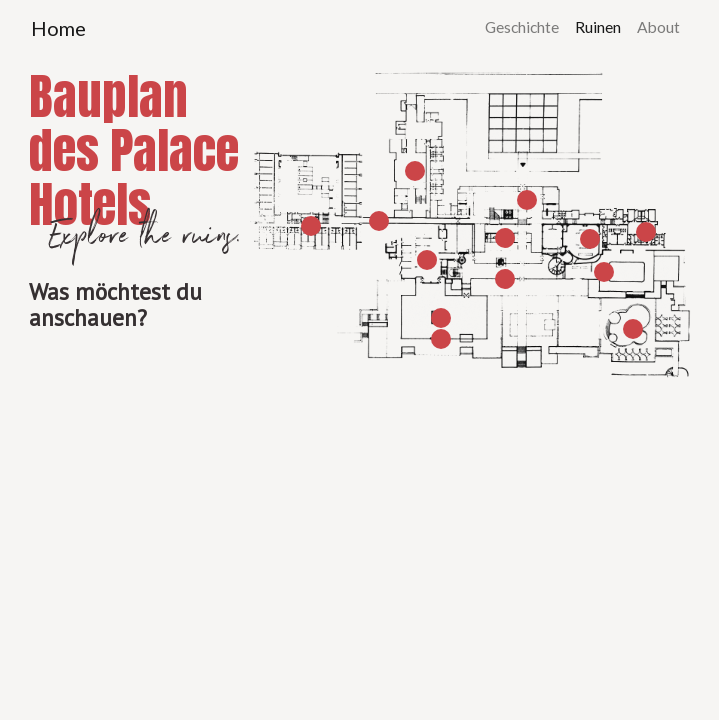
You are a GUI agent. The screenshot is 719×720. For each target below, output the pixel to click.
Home (58, 28)
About (658, 27)
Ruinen (598, 27)
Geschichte (522, 27)
